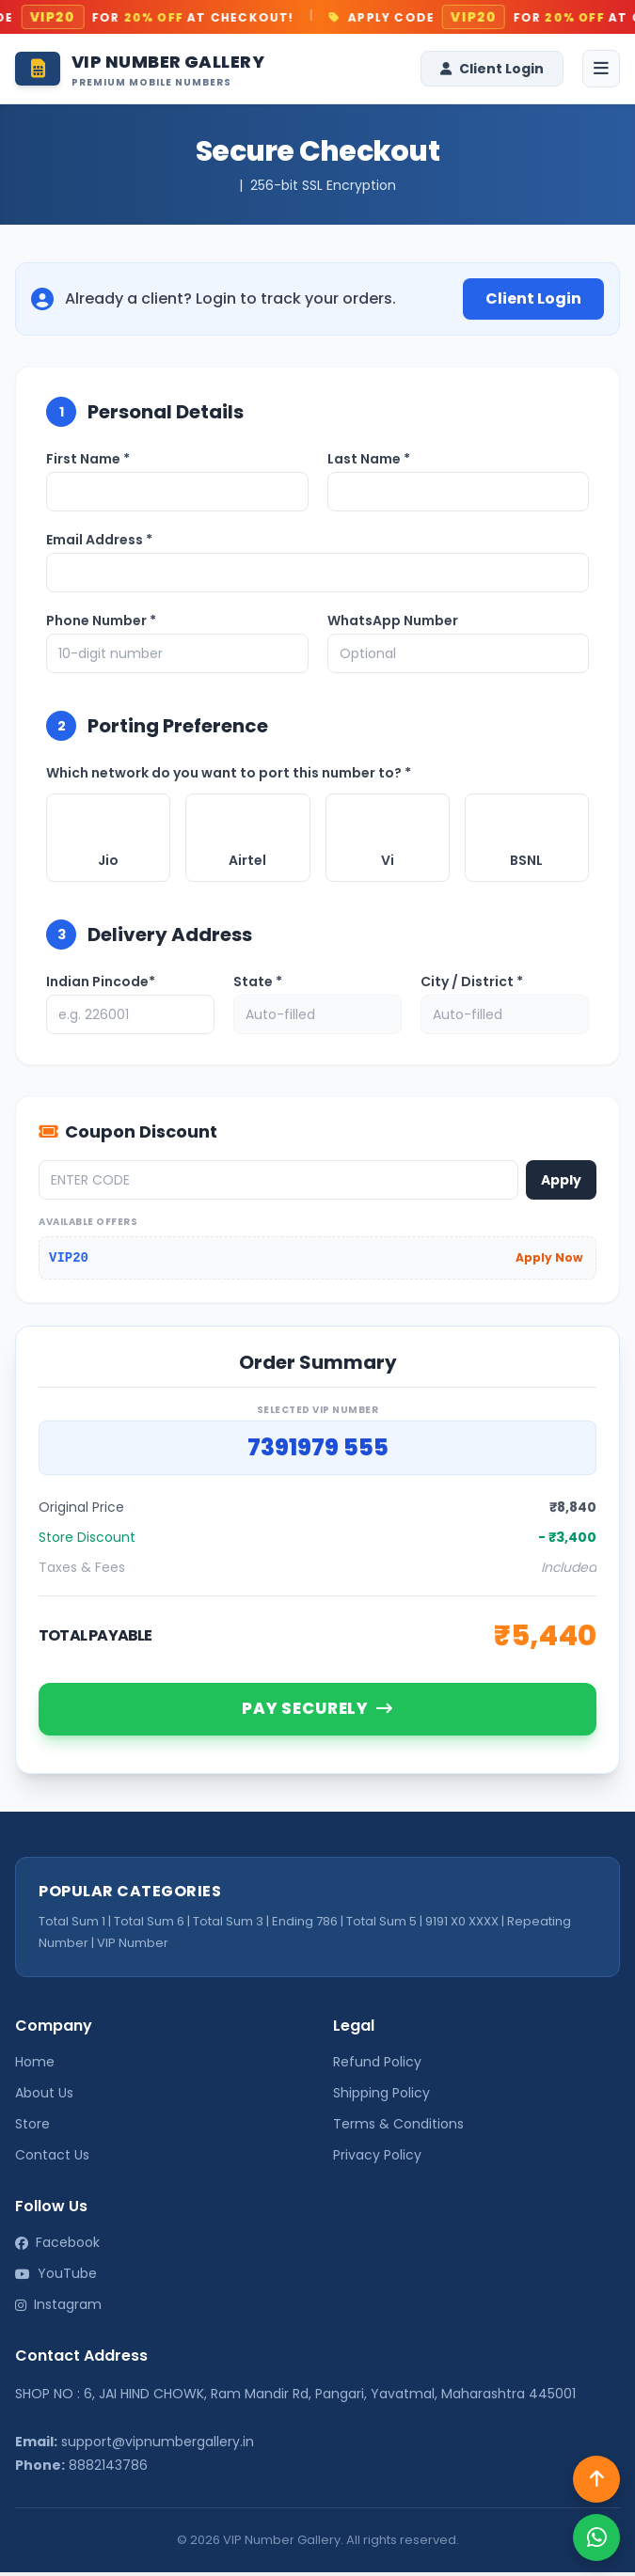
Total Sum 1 (72, 1925)
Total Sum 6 (149, 1925)
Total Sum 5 (381, 1925)
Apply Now (549, 1257)
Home (35, 2066)
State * (257, 981)
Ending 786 (305, 1925)
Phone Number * (101, 620)
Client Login (492, 68)
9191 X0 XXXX (462, 1925)
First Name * (88, 458)
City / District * (472, 981)
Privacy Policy (377, 2159)
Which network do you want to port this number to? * (228, 772)
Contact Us (52, 2159)
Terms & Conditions (398, 2128)
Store (32, 2128)
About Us (44, 2097)
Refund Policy (377, 2066)
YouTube (56, 2278)
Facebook (57, 2247)
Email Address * (99, 539)
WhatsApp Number (392, 620)
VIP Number (132, 1947)
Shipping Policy (381, 2097)
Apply (561, 1179)
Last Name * (368, 458)
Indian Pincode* (100, 981)
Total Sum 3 (228, 1925)
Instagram (58, 2309)
